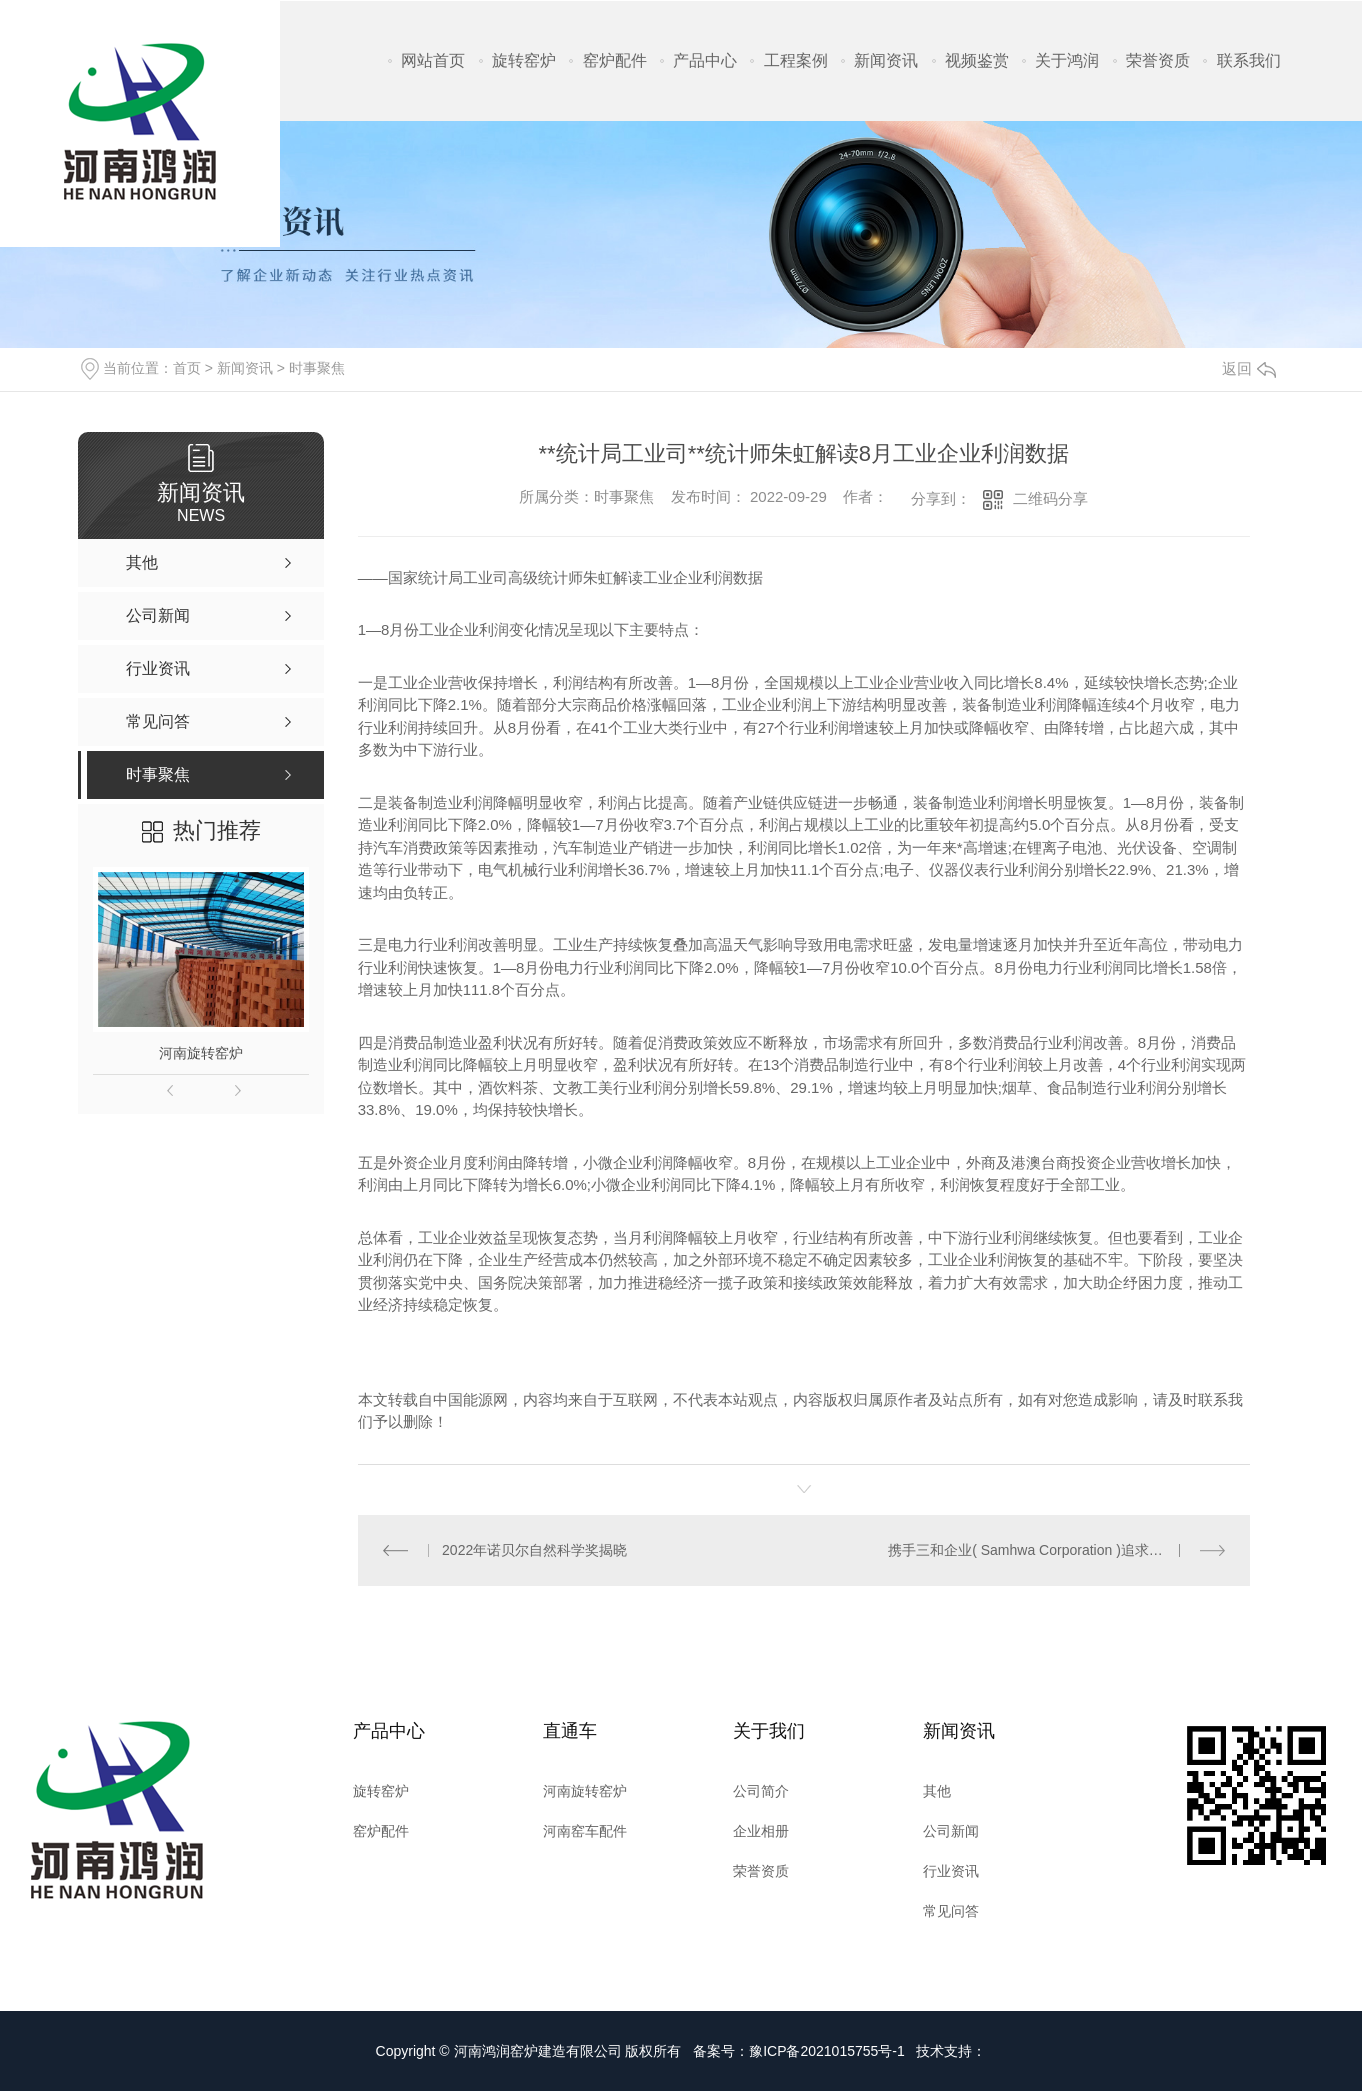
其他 (937, 1791)
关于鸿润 (1067, 60)
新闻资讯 (886, 60)
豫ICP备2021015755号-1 (827, 2051)
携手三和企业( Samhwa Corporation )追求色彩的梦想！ (1056, 1550)
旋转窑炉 (524, 60)
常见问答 (951, 1911)
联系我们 (1249, 60)
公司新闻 (951, 1831)
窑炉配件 (615, 60)
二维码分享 (1050, 498)
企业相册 (761, 1831)
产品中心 (705, 60)
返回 (1249, 368)
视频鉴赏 (977, 60)
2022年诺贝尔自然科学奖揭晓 (534, 1550)
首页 (187, 368)
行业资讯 (951, 1871)
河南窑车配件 (585, 1831)
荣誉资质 (1158, 60)
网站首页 (433, 60)
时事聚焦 (317, 368)
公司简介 (761, 1791)
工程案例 (796, 60)
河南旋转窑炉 (201, 1053)
